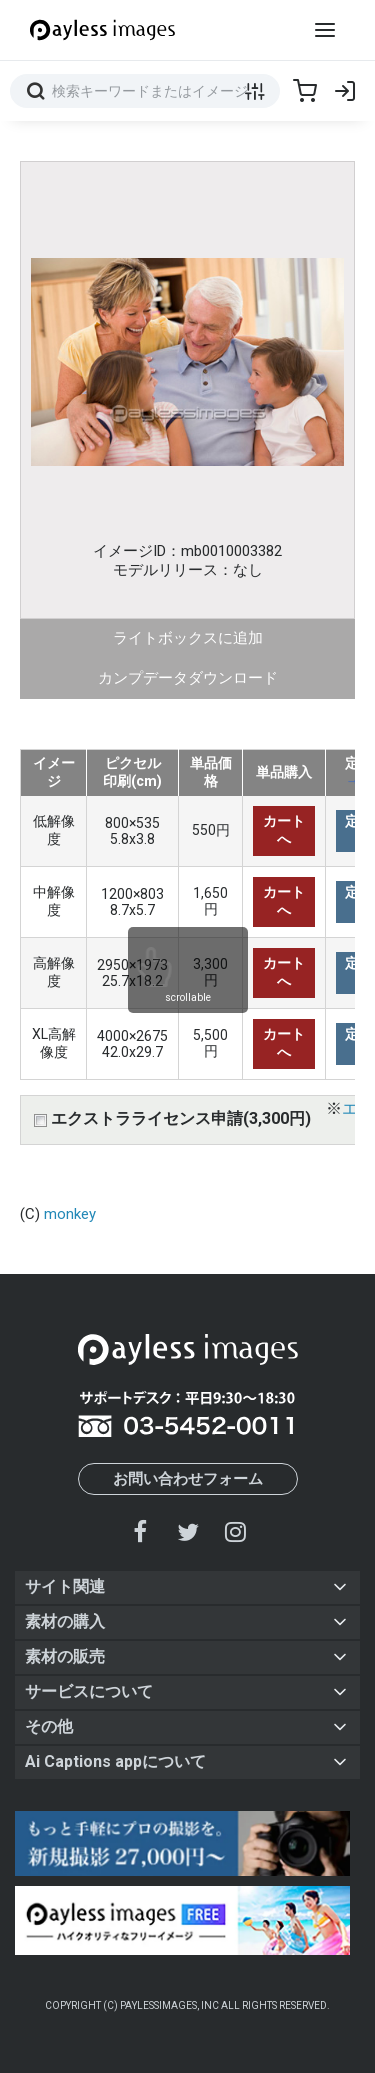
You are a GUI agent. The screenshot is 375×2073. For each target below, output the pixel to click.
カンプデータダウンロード (188, 678)
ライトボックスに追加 (188, 638)
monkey (70, 1214)
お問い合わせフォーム (188, 1479)
